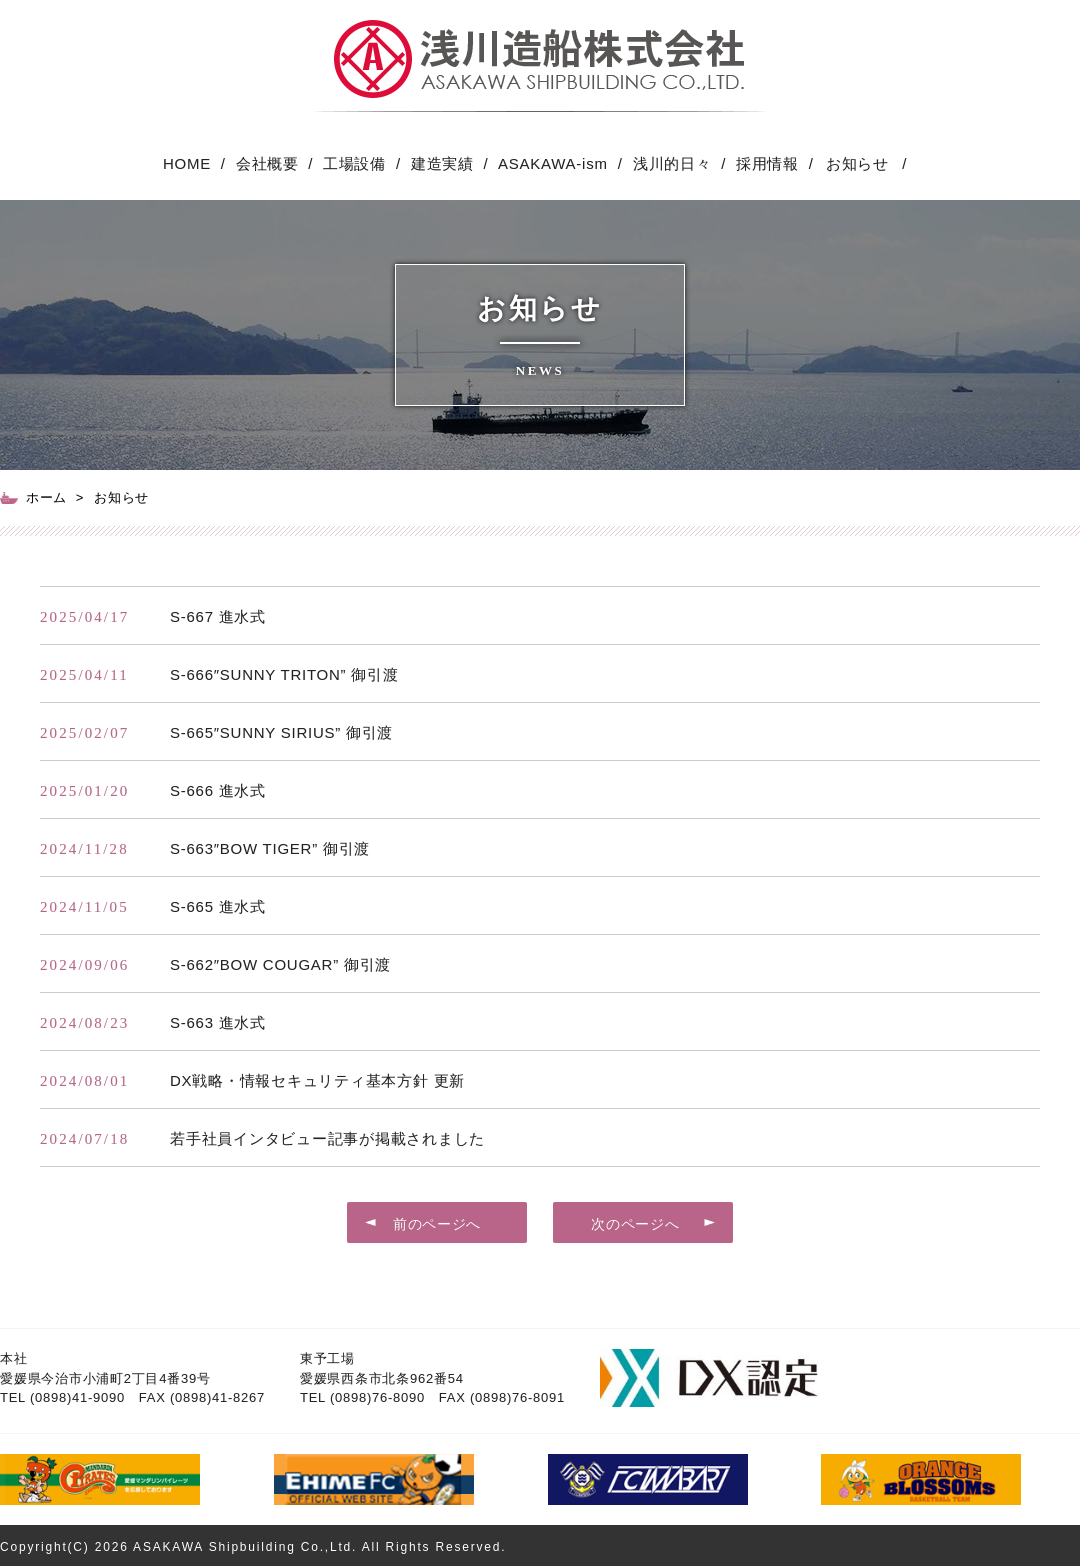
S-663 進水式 (218, 1022)
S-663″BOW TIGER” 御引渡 (270, 848)
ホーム (46, 497)
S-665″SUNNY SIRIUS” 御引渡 (281, 732)
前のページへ (437, 1224)
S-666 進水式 (218, 790)
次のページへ (635, 1224)
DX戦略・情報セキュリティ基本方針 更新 (317, 1080)
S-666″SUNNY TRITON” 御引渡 (284, 674)
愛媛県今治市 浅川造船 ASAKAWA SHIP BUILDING (540, 66)
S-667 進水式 (218, 616)
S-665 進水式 (218, 906)
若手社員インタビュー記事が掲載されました (327, 1138)
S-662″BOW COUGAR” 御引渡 (280, 964)
